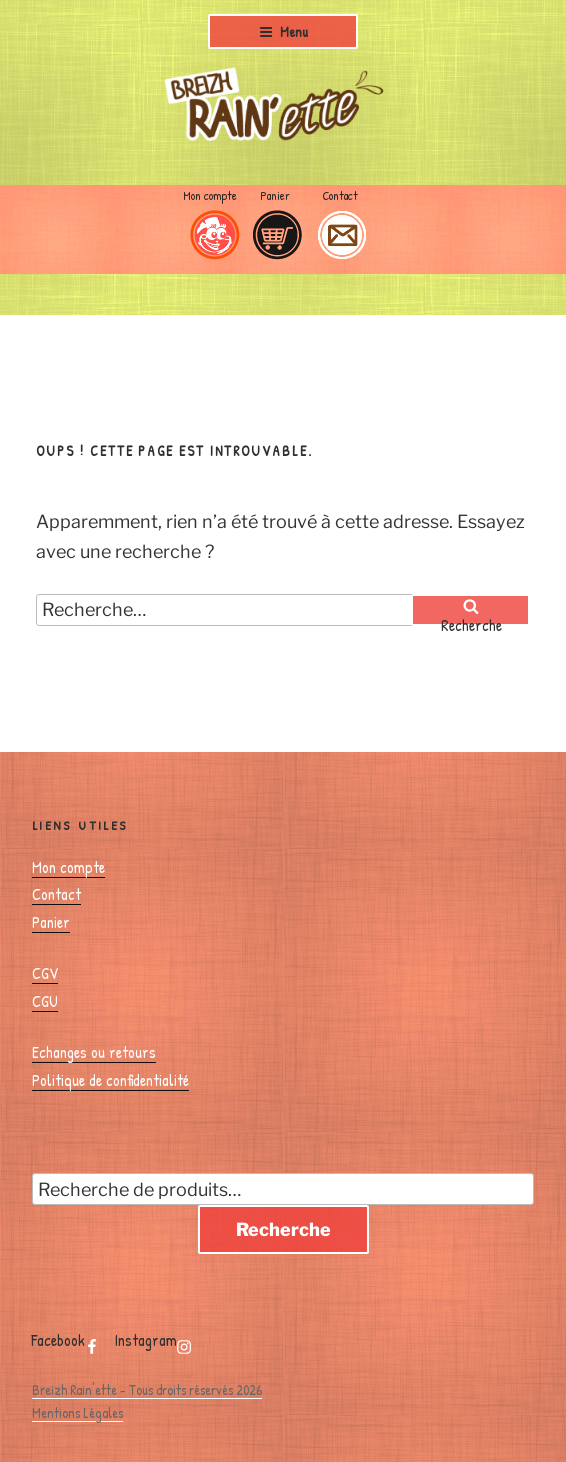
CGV (45, 973)
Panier (275, 195)
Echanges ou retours (94, 1052)
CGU (45, 1001)
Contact (340, 195)
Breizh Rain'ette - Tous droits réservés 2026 (147, 1389)
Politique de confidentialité (110, 1080)
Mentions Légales (77, 1412)
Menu (283, 31)
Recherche (283, 1229)
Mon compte (210, 195)
